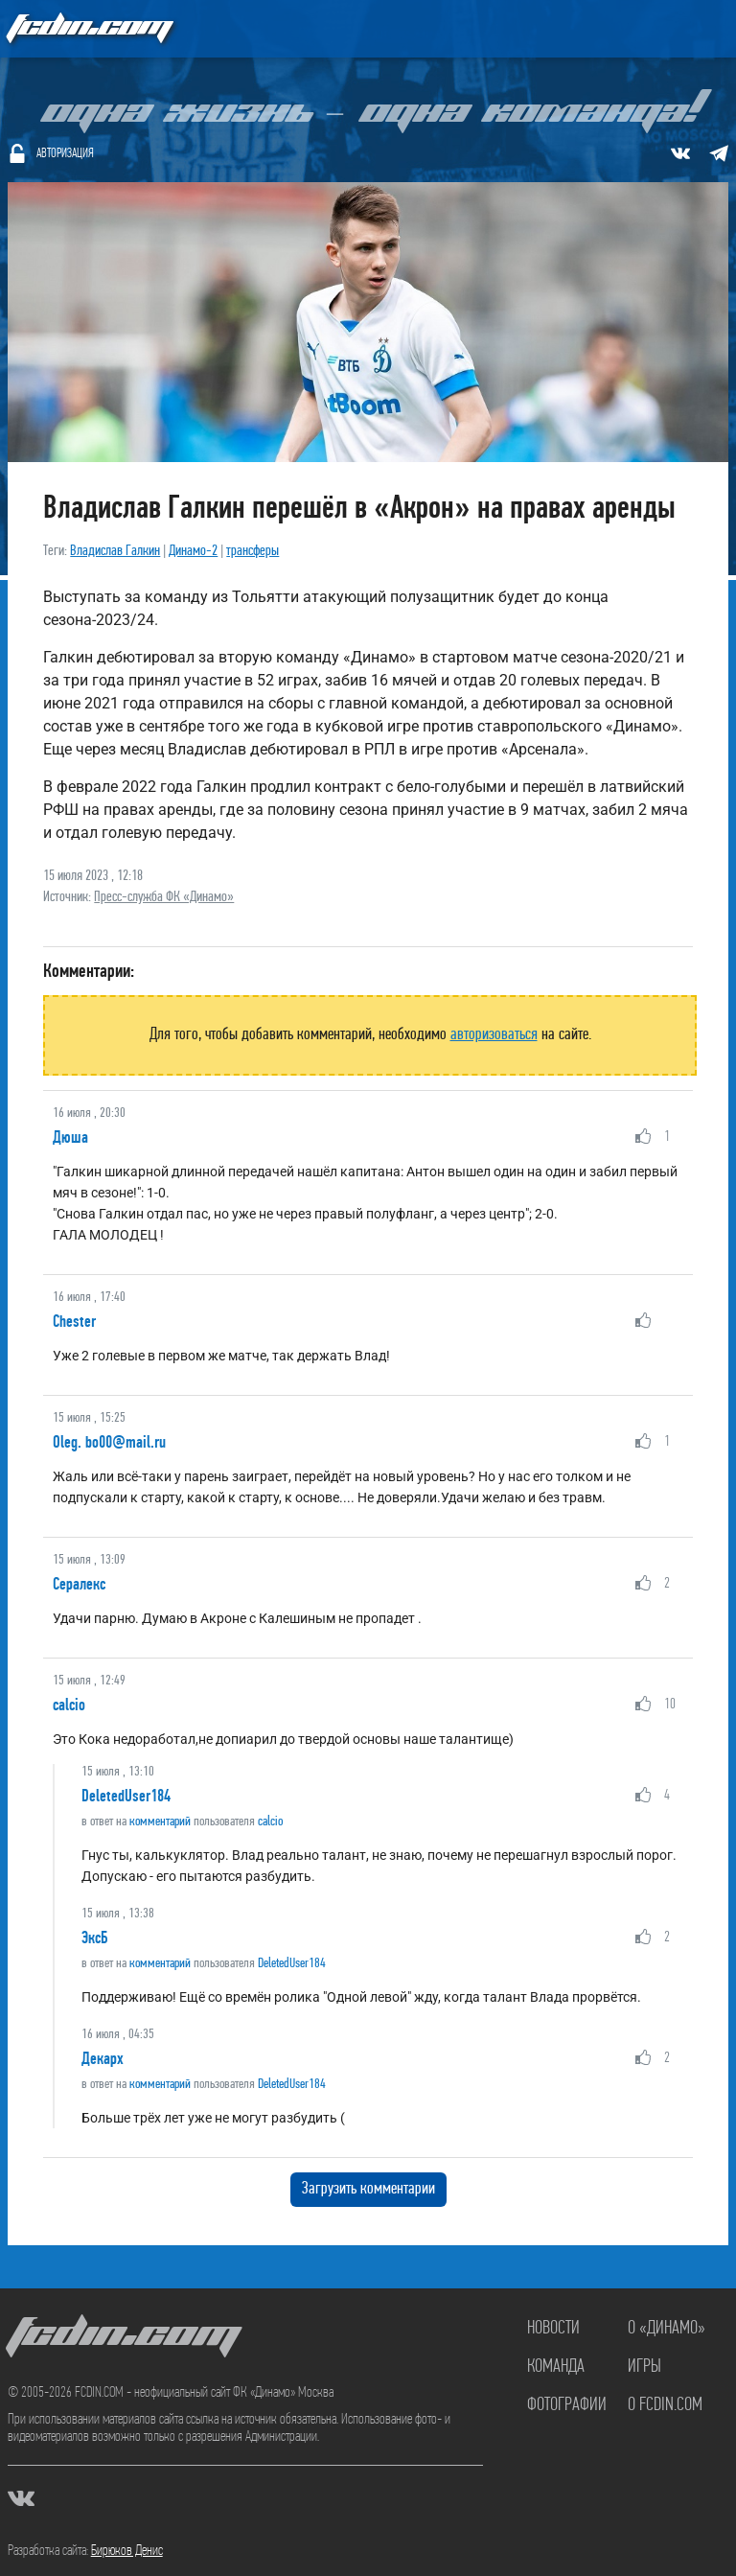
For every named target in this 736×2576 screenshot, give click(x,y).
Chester (74, 1321)
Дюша (70, 1137)
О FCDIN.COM (665, 2405)
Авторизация (65, 154)
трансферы (252, 551)
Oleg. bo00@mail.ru (109, 1441)
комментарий (160, 1822)
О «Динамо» (666, 2328)
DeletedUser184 (126, 1795)
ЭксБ (94, 1937)
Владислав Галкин (115, 551)
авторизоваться (494, 1035)
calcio (69, 1704)
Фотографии (567, 2405)
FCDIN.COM (88, 28)
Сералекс (79, 1583)
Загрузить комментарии (368, 2189)
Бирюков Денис (127, 2551)
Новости (553, 2328)
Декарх (102, 2058)
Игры (644, 2367)
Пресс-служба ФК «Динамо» (164, 897)
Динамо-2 (193, 551)
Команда (556, 2367)
